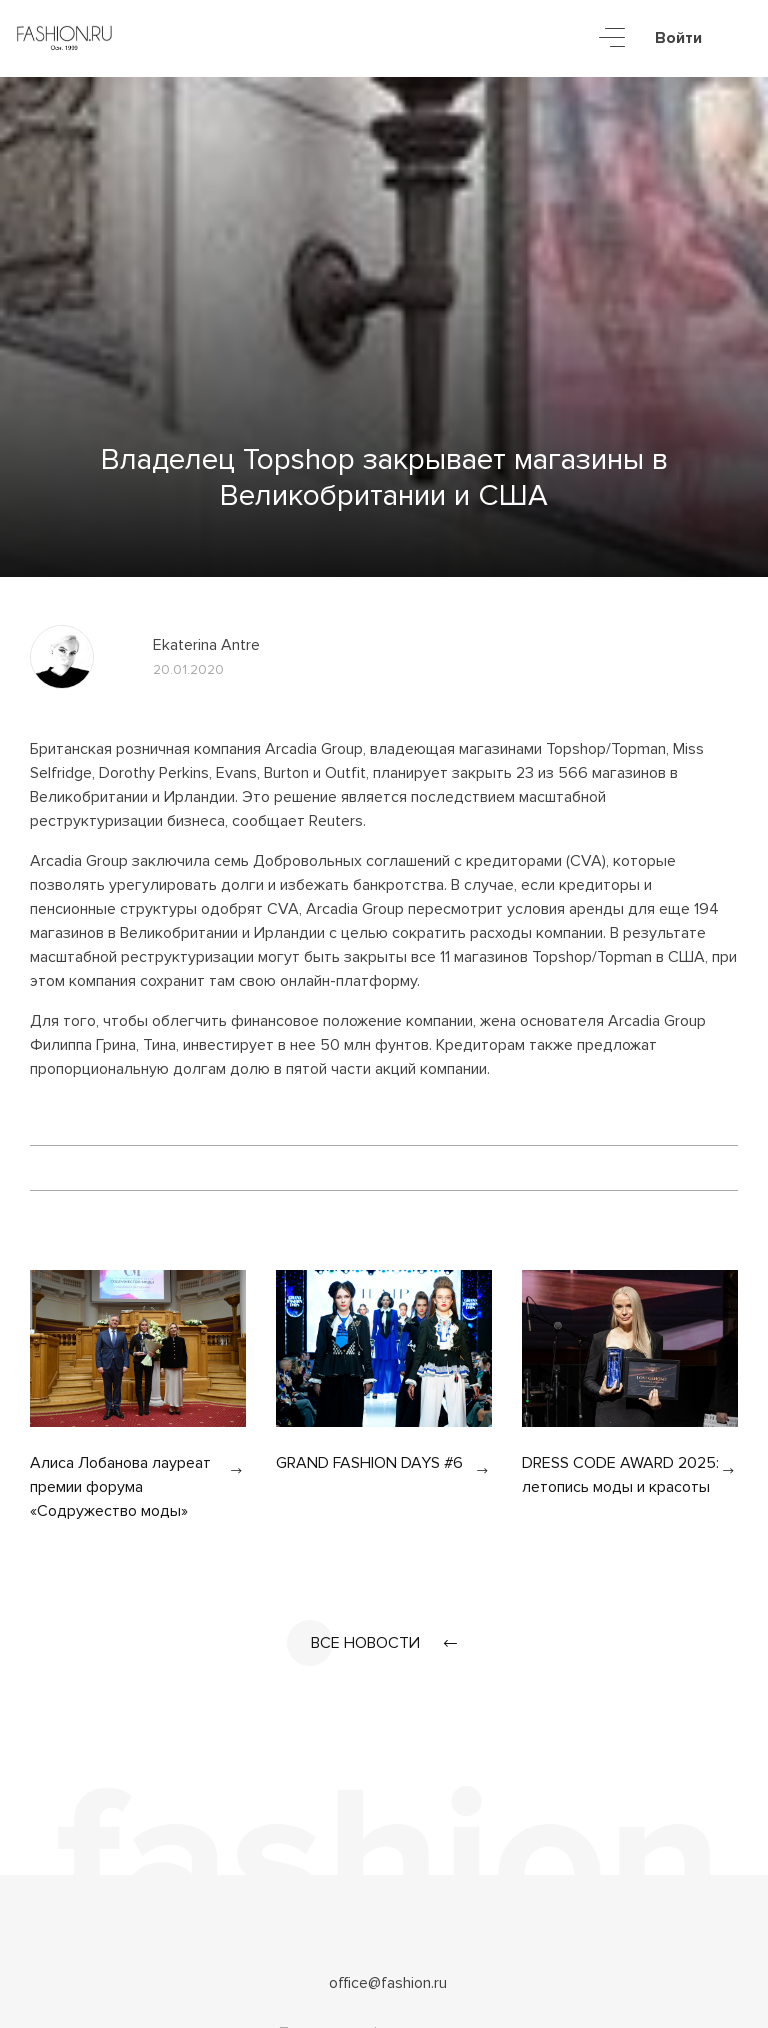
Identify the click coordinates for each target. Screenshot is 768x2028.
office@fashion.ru (388, 1983)
